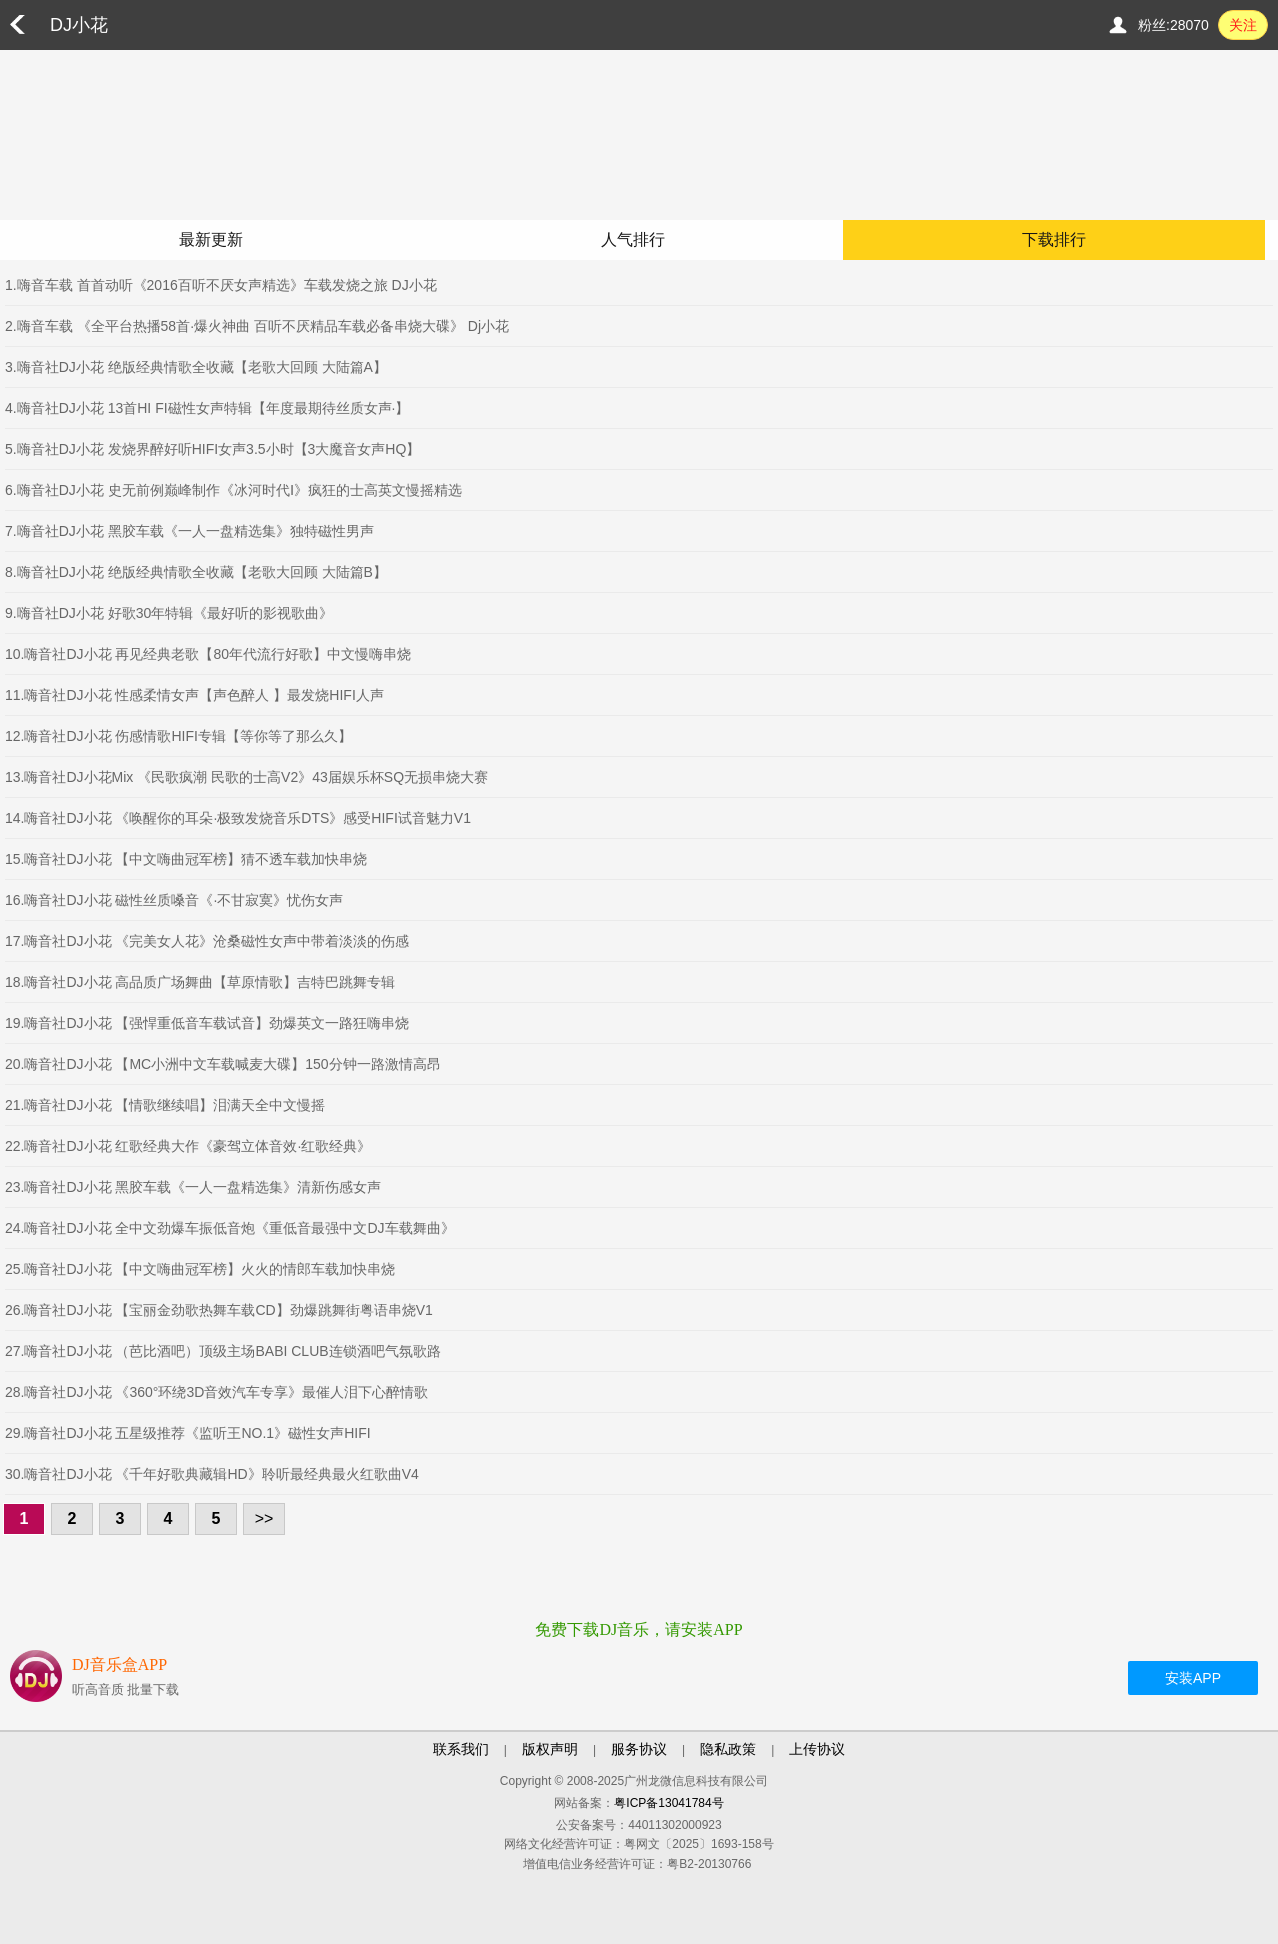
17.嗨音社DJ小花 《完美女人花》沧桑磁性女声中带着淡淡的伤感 (207, 941)
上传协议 (817, 1749)
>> (264, 1518)
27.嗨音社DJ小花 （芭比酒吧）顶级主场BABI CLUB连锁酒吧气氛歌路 (223, 1351)
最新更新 (211, 239)
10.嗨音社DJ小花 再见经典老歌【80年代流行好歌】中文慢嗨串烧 (208, 654)
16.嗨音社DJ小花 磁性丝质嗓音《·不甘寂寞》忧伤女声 (174, 900)
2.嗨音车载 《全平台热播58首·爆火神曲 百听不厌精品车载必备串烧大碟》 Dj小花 (257, 326)
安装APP (1193, 1678)
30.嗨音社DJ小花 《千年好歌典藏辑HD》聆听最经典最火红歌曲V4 (212, 1474)
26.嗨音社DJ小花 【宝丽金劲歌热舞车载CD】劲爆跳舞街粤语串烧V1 (219, 1310)
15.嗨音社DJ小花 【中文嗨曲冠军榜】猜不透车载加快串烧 (186, 859)
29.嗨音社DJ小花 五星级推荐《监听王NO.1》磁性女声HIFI (188, 1433)
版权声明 (550, 1749)
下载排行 (1054, 239)
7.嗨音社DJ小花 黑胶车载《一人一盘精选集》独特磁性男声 (189, 531)
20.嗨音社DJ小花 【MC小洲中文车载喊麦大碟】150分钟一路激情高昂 (223, 1064)
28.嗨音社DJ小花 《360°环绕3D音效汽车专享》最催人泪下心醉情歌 (216, 1392)
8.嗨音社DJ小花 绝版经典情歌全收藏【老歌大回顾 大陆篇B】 (196, 572)
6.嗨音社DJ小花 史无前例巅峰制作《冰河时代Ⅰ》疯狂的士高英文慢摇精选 (233, 490)
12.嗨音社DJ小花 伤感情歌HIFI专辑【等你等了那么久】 (178, 736)
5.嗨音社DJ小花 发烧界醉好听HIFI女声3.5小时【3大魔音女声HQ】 (212, 449)
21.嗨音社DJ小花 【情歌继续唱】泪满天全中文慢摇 (165, 1105)
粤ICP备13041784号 (668, 1803)
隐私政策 (728, 1749)
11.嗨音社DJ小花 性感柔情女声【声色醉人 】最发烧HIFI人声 (194, 695)
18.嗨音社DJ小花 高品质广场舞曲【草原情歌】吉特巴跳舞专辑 (200, 982)
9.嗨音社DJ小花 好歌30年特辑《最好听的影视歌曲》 (169, 613)
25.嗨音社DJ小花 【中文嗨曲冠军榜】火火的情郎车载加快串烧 (200, 1269)
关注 (1243, 25)
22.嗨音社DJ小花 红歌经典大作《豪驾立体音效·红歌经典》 (188, 1146)
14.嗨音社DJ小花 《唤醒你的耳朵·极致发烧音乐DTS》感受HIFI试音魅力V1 (238, 818)
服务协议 (639, 1749)
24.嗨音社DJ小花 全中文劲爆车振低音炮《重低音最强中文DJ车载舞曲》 (230, 1228)
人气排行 (633, 239)
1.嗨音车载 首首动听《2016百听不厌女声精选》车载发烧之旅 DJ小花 (221, 285)
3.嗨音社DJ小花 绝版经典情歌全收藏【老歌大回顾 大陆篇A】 (196, 367)
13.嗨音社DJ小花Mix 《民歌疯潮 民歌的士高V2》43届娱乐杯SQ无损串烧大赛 (246, 777)
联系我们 (461, 1749)
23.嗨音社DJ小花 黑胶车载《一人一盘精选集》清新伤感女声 (193, 1187)
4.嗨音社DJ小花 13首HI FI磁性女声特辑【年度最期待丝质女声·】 (207, 408)
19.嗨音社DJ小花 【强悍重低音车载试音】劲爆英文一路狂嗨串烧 (207, 1023)
